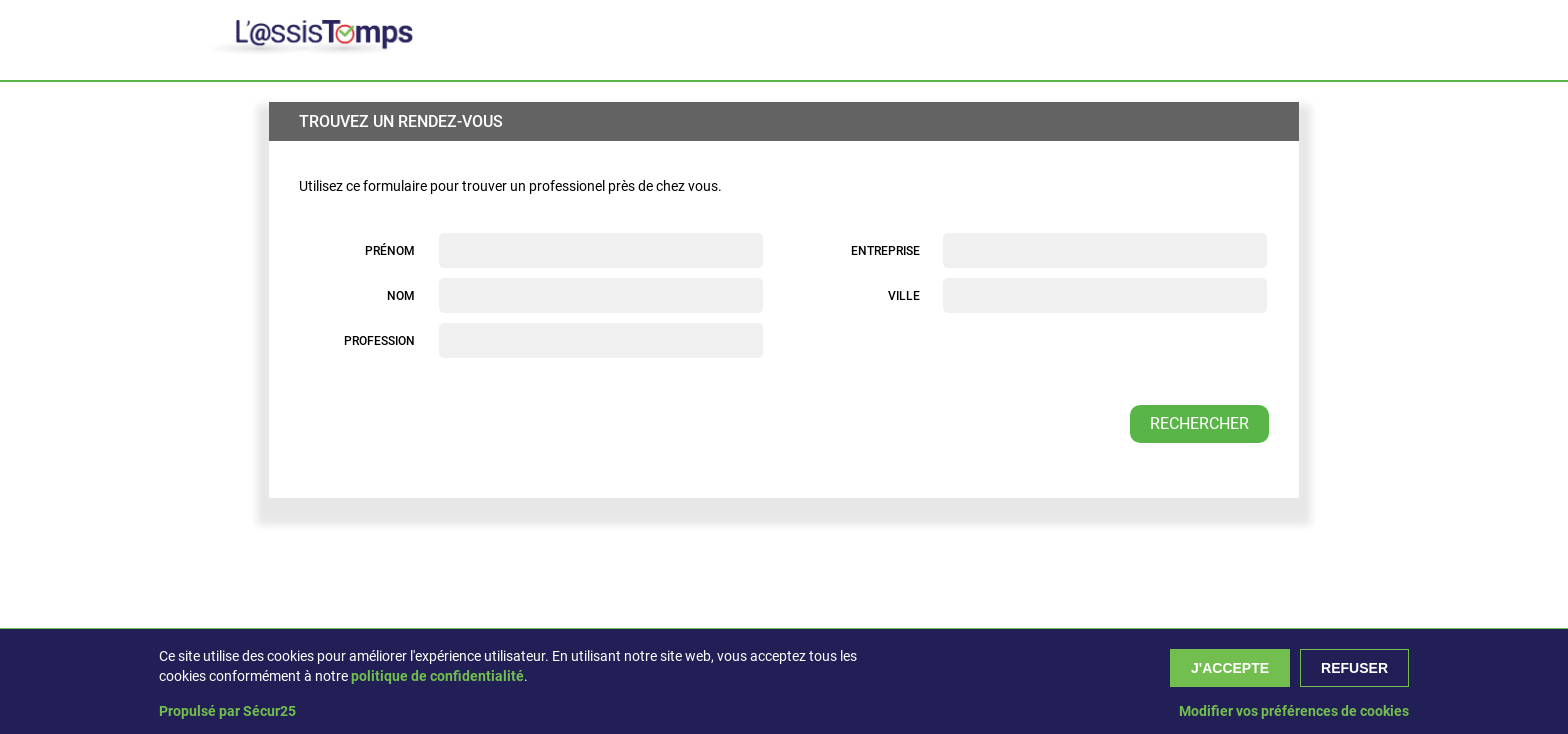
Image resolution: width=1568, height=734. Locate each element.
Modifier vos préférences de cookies (1294, 711)
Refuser (1354, 668)
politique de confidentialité (437, 676)
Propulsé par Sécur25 (227, 711)
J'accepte (1230, 668)
